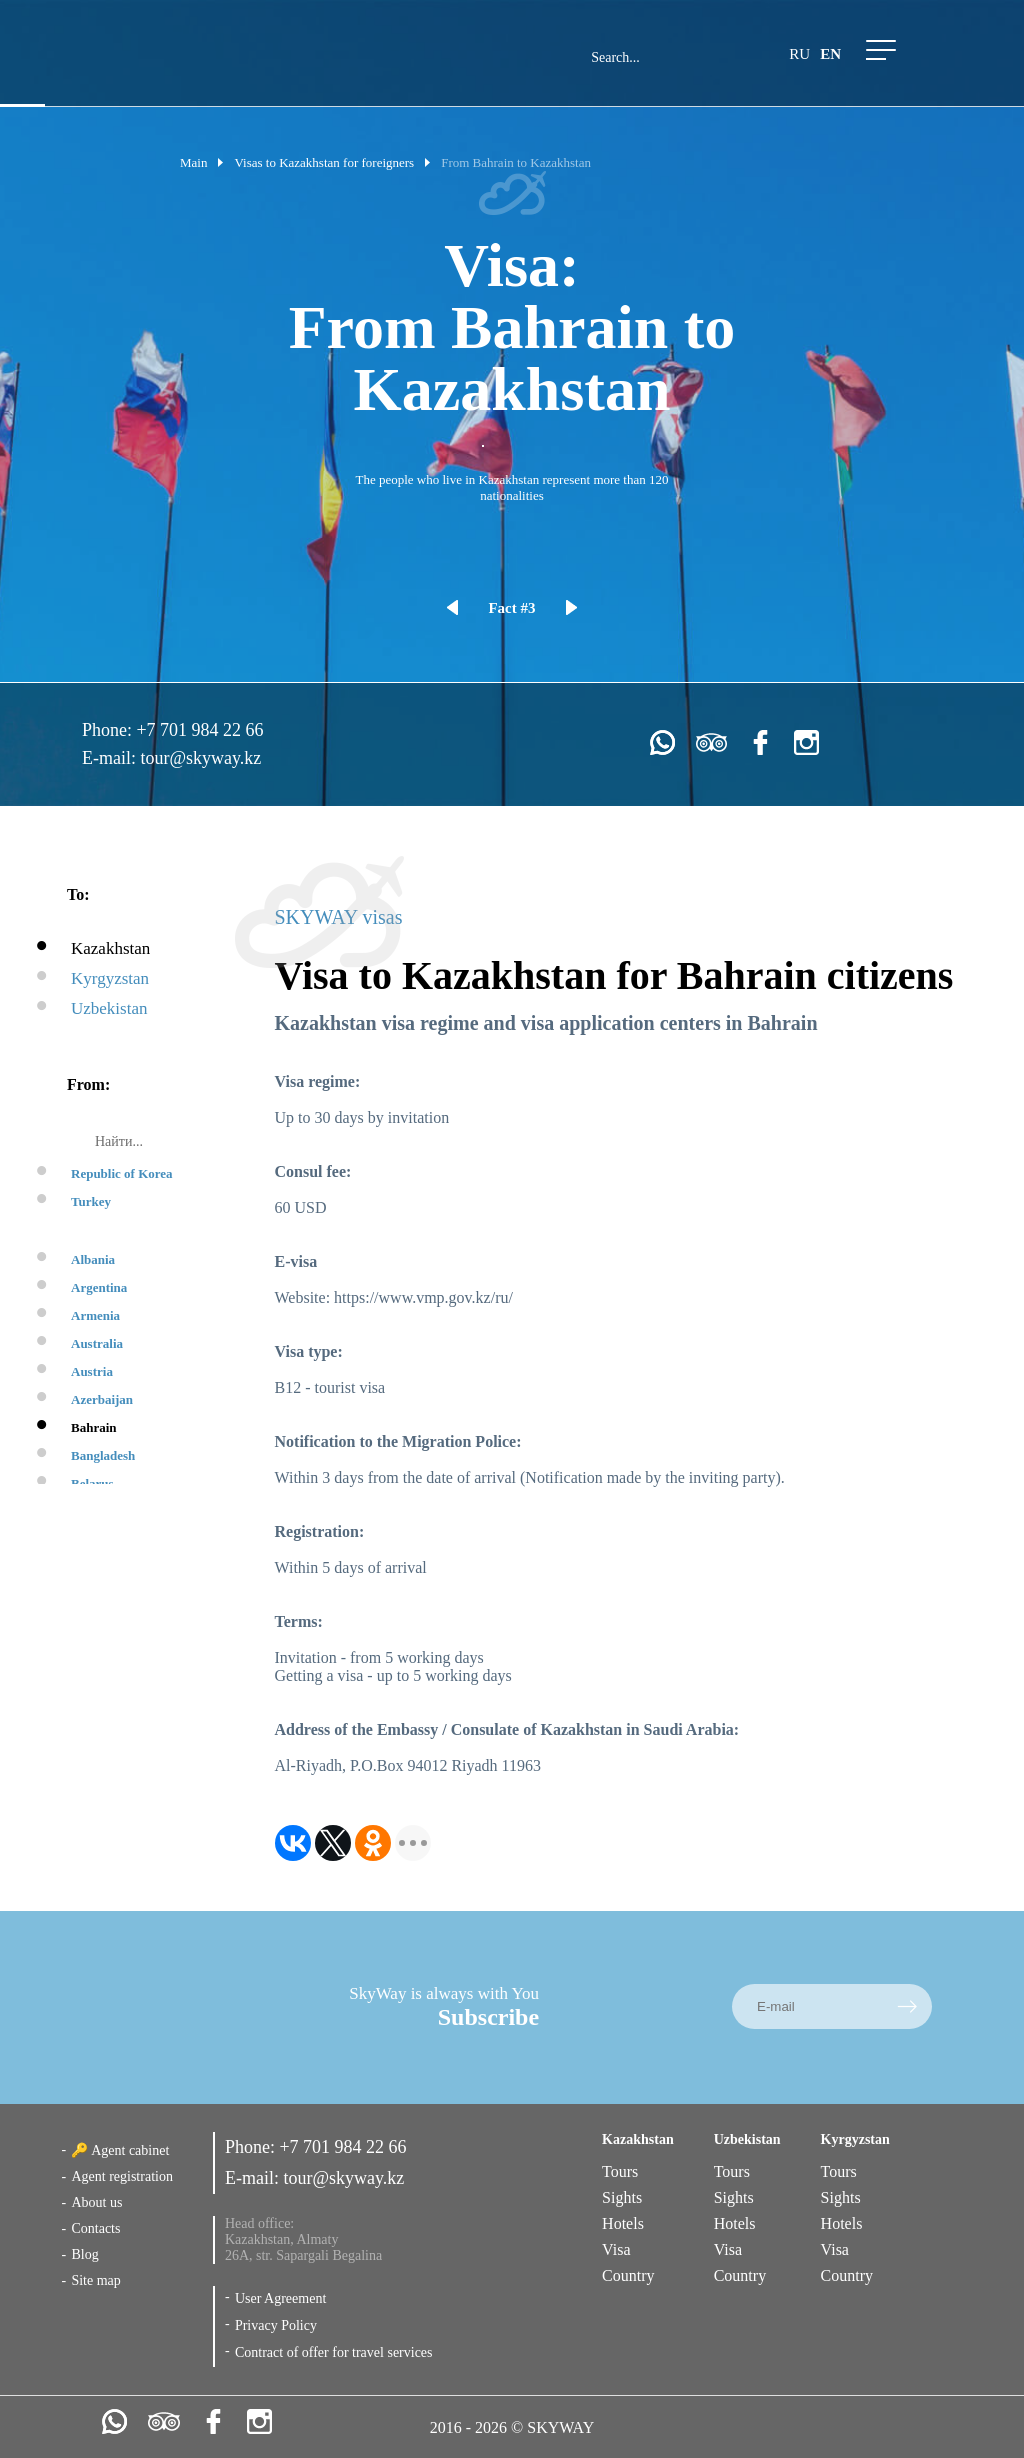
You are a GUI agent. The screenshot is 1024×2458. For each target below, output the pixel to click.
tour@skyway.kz (200, 758)
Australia (97, 1343)
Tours (620, 2171)
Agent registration (121, 2176)
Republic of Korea (122, 1173)
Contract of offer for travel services (334, 2352)
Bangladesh (103, 1455)
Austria (92, 1371)
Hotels (623, 2223)
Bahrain (94, 1427)
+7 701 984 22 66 (199, 730)
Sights (622, 2197)
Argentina (99, 1287)
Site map (95, 2280)
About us (96, 2202)
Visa (616, 2249)
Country (628, 2275)
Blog (84, 2254)
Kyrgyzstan (110, 978)
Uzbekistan (109, 1008)
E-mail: (111, 758)
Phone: (109, 730)
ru (799, 54)
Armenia (95, 1315)
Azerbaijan (102, 1399)
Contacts (95, 2228)
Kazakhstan (110, 948)
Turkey (91, 1201)
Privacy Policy (276, 2325)
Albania (93, 1259)
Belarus (92, 1483)
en (830, 54)
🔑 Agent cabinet (120, 2150)
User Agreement (280, 2298)
